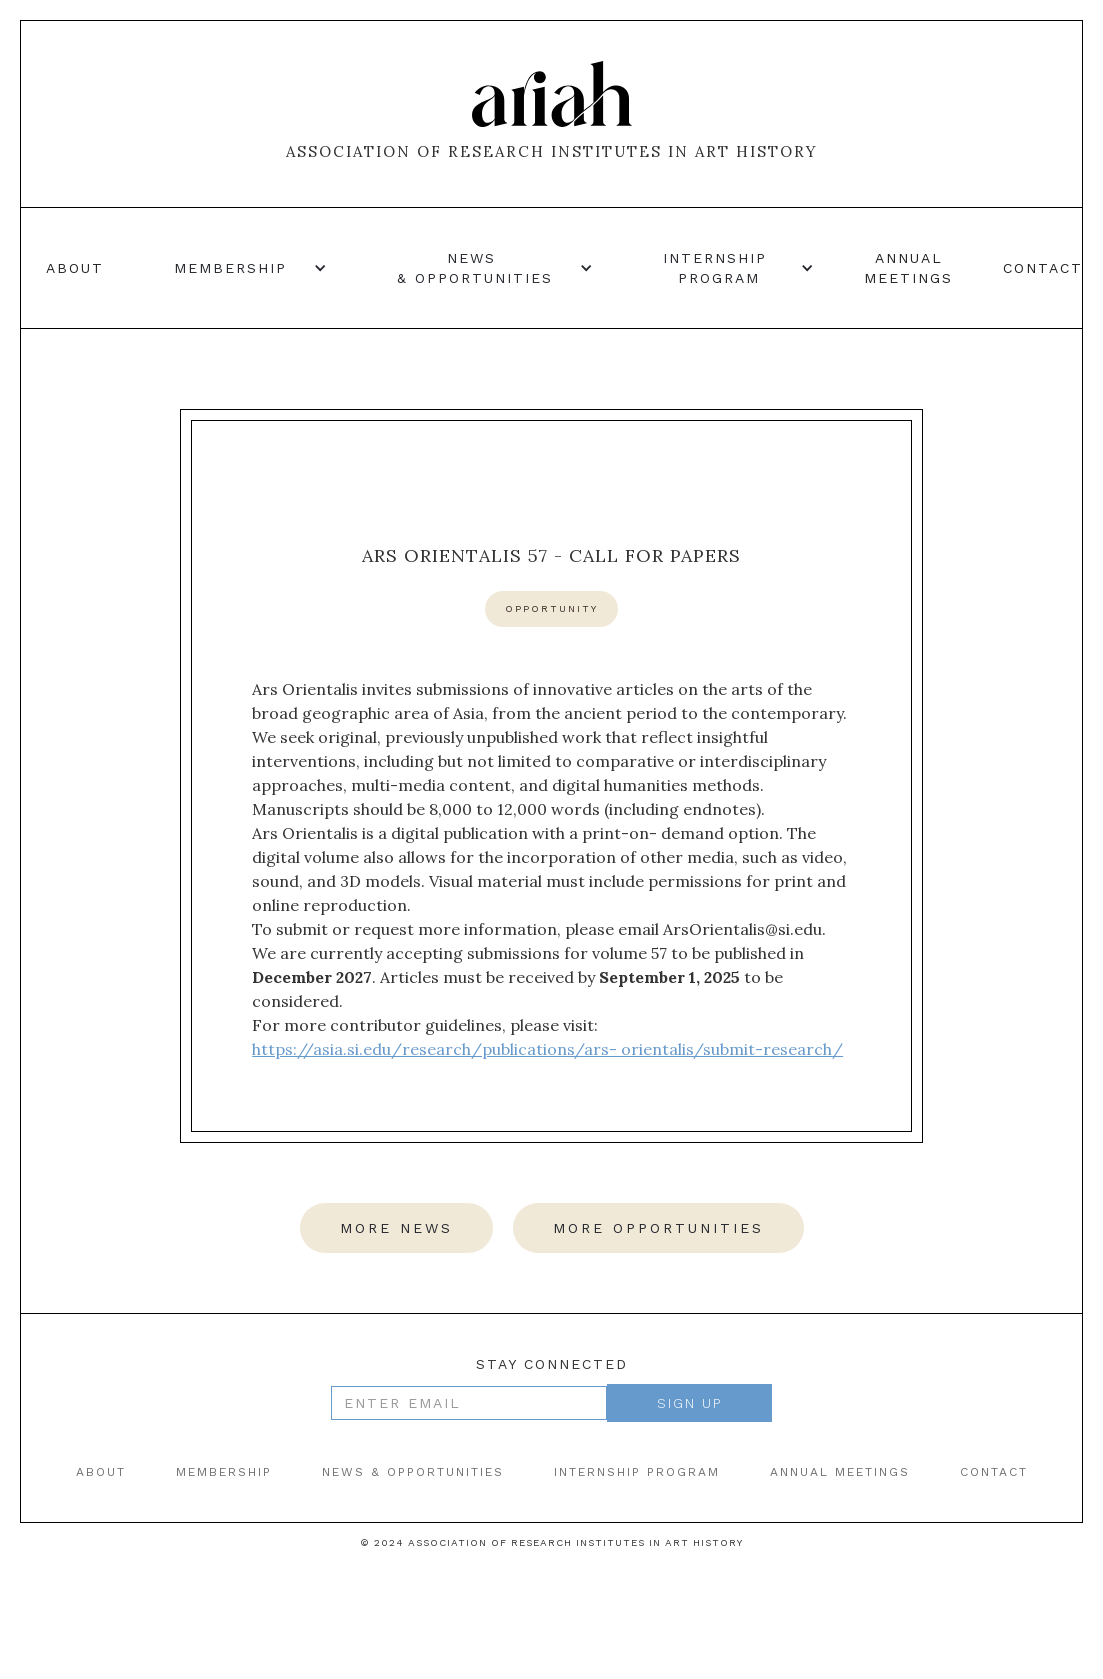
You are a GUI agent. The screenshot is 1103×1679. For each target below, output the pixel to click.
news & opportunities (413, 1472)
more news (396, 1228)
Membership (224, 1472)
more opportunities (658, 1228)
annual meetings (908, 268)
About (75, 268)
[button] (240, 268)
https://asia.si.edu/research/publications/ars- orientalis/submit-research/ (547, 1049)
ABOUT (101, 1472)
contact (1043, 268)
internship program (637, 1472)
